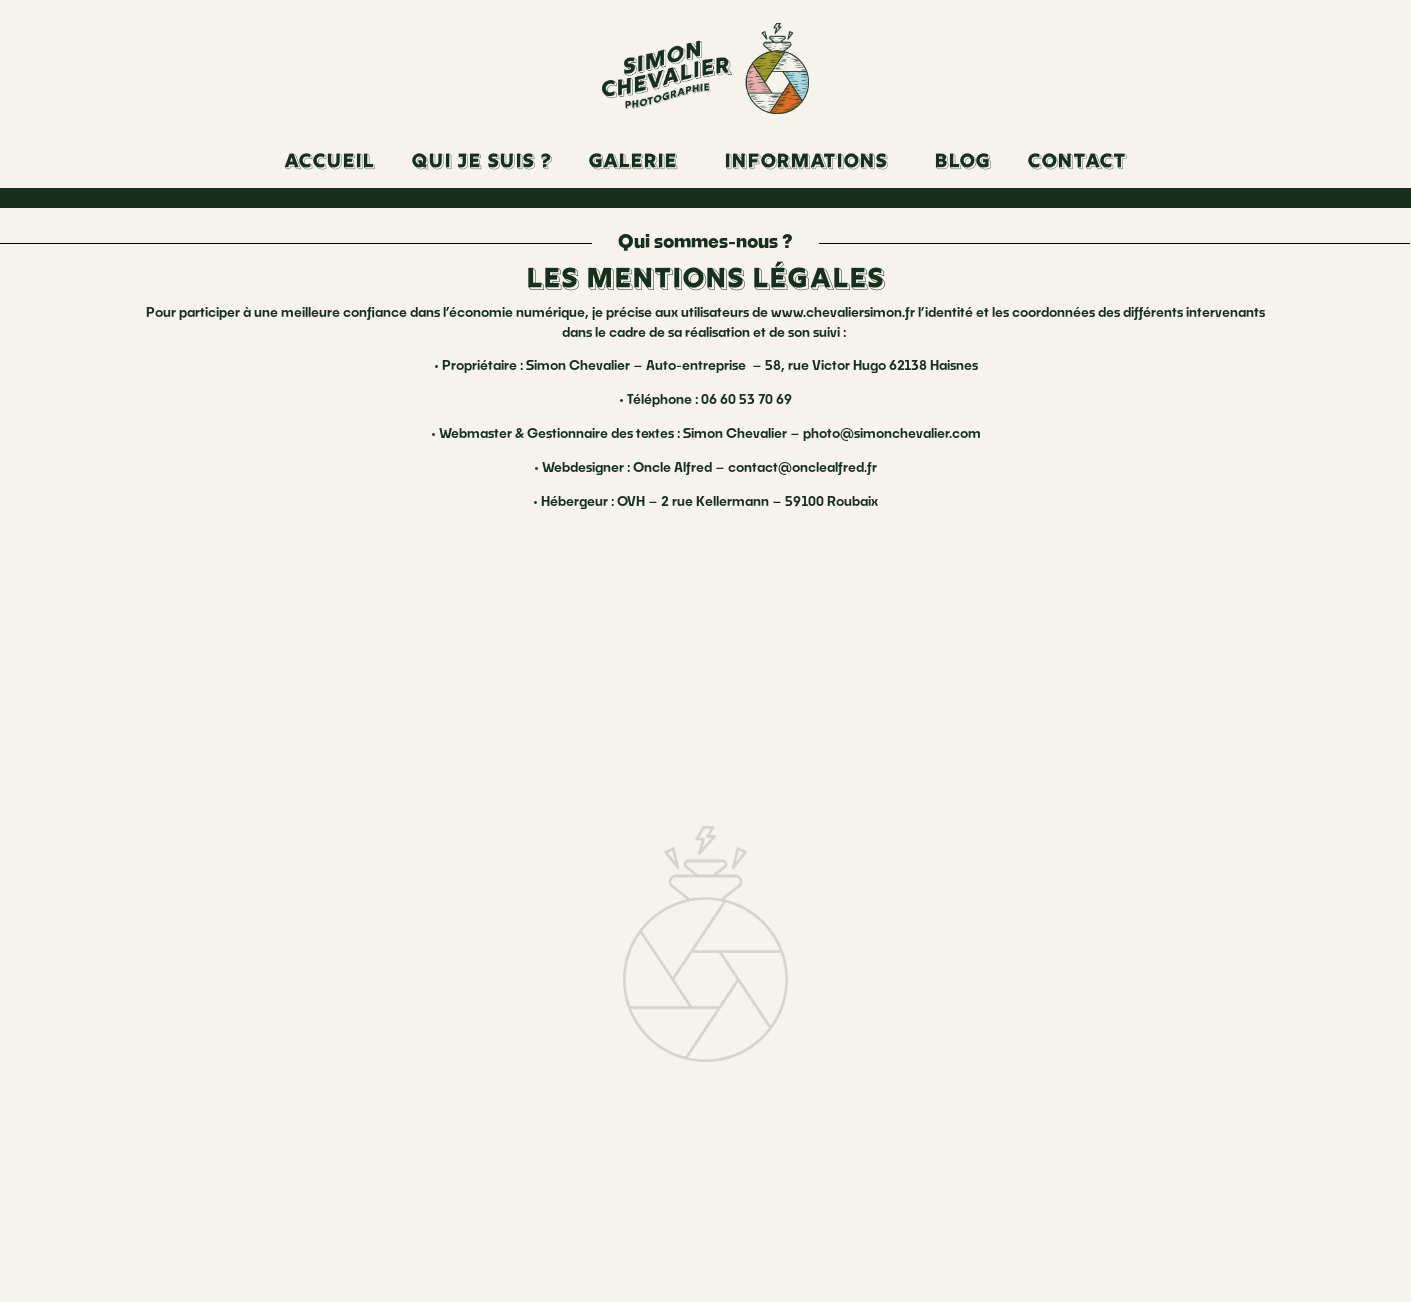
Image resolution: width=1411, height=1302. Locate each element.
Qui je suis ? (482, 162)
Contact (1077, 162)
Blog (963, 162)
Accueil (330, 162)
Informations (806, 162)
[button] (638, 163)
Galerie (633, 162)
